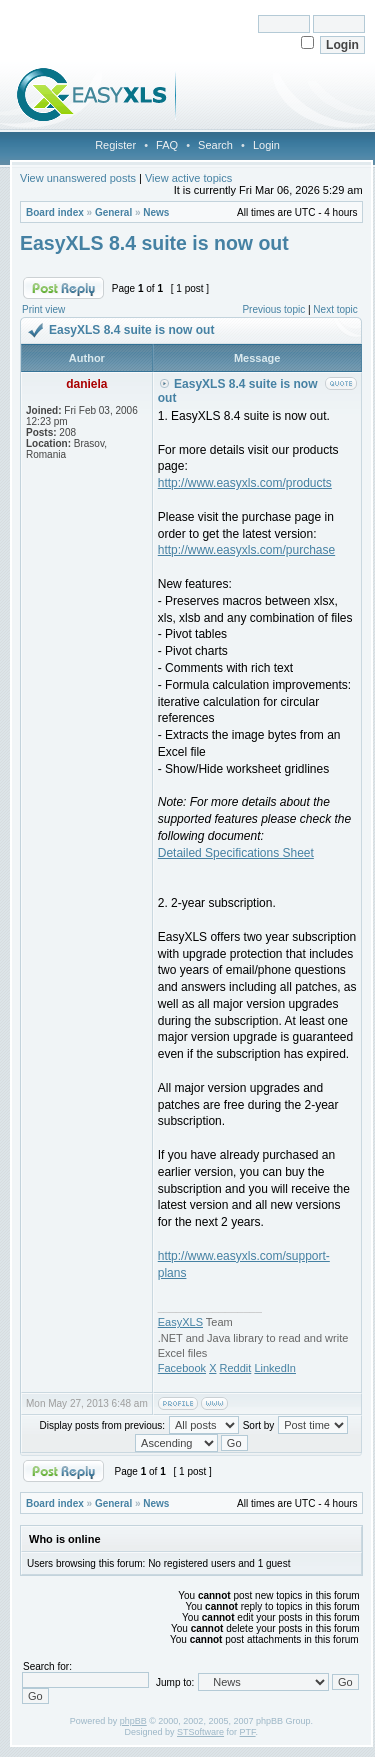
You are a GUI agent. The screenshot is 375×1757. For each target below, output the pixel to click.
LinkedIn (275, 1368)
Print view (43, 309)
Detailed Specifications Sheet (236, 853)
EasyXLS (180, 1322)
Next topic (335, 309)
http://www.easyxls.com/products (245, 483)
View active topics (188, 178)
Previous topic (273, 309)
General (113, 212)
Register (115, 145)
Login (266, 145)
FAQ (167, 145)
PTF (248, 1732)
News (156, 212)
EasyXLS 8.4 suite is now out (154, 243)
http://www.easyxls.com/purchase (246, 550)
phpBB (133, 1721)
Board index (55, 212)
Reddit (236, 1368)
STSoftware (200, 1732)
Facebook (182, 1368)
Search (215, 145)
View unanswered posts (78, 178)
